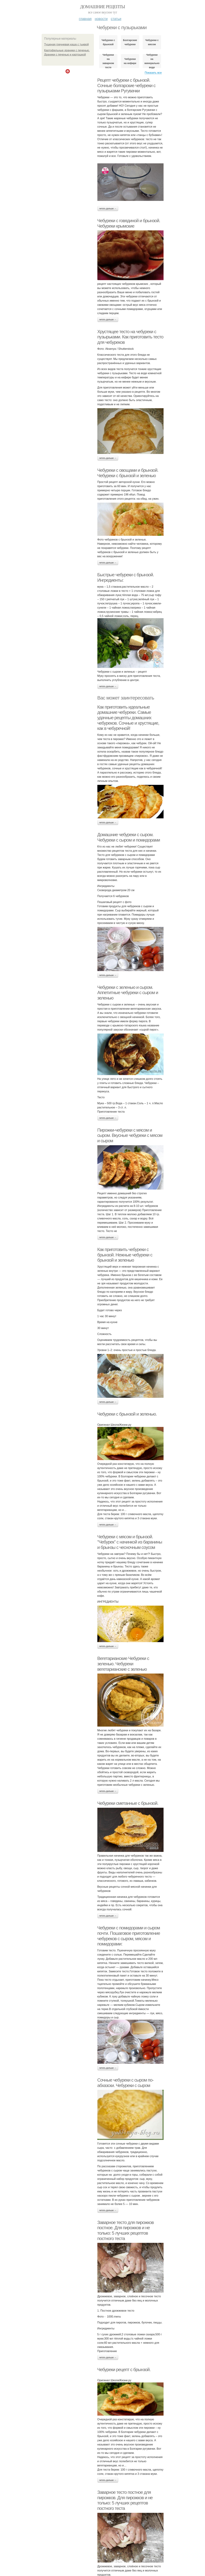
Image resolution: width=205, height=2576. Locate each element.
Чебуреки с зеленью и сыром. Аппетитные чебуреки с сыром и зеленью (127, 993)
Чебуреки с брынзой (108, 42)
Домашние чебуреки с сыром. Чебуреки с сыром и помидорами (128, 837)
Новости (101, 19)
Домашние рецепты (102, 6)
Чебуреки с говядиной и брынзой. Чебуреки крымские (128, 223)
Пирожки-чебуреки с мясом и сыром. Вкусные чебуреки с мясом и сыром (130, 1135)
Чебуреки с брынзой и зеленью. (127, 1414)
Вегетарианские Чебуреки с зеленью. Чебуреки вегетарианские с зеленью (123, 1664)
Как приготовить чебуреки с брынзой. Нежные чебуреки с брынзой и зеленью (124, 1255)
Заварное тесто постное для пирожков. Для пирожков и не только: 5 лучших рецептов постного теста (125, 2500)
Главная (85, 19)
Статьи (116, 19)
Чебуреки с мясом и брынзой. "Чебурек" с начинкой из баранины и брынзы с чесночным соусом (129, 1542)
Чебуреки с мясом (151, 42)
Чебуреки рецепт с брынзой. (124, 2369)
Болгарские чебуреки (130, 42)
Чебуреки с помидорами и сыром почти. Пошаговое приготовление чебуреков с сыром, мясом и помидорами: (128, 1935)
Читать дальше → (107, 208)
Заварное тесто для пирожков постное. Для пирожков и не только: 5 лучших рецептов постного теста (125, 2230)
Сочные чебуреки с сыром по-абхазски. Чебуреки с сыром (125, 2082)
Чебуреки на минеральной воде (151, 61)
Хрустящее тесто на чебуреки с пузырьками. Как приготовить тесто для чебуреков (130, 337)
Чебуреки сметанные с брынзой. (127, 1803)
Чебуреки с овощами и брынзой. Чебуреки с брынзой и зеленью (127, 473)
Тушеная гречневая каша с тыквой (66, 44)
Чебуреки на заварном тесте (108, 61)
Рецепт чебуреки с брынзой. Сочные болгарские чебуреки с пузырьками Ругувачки (126, 85)
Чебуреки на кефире (130, 61)
